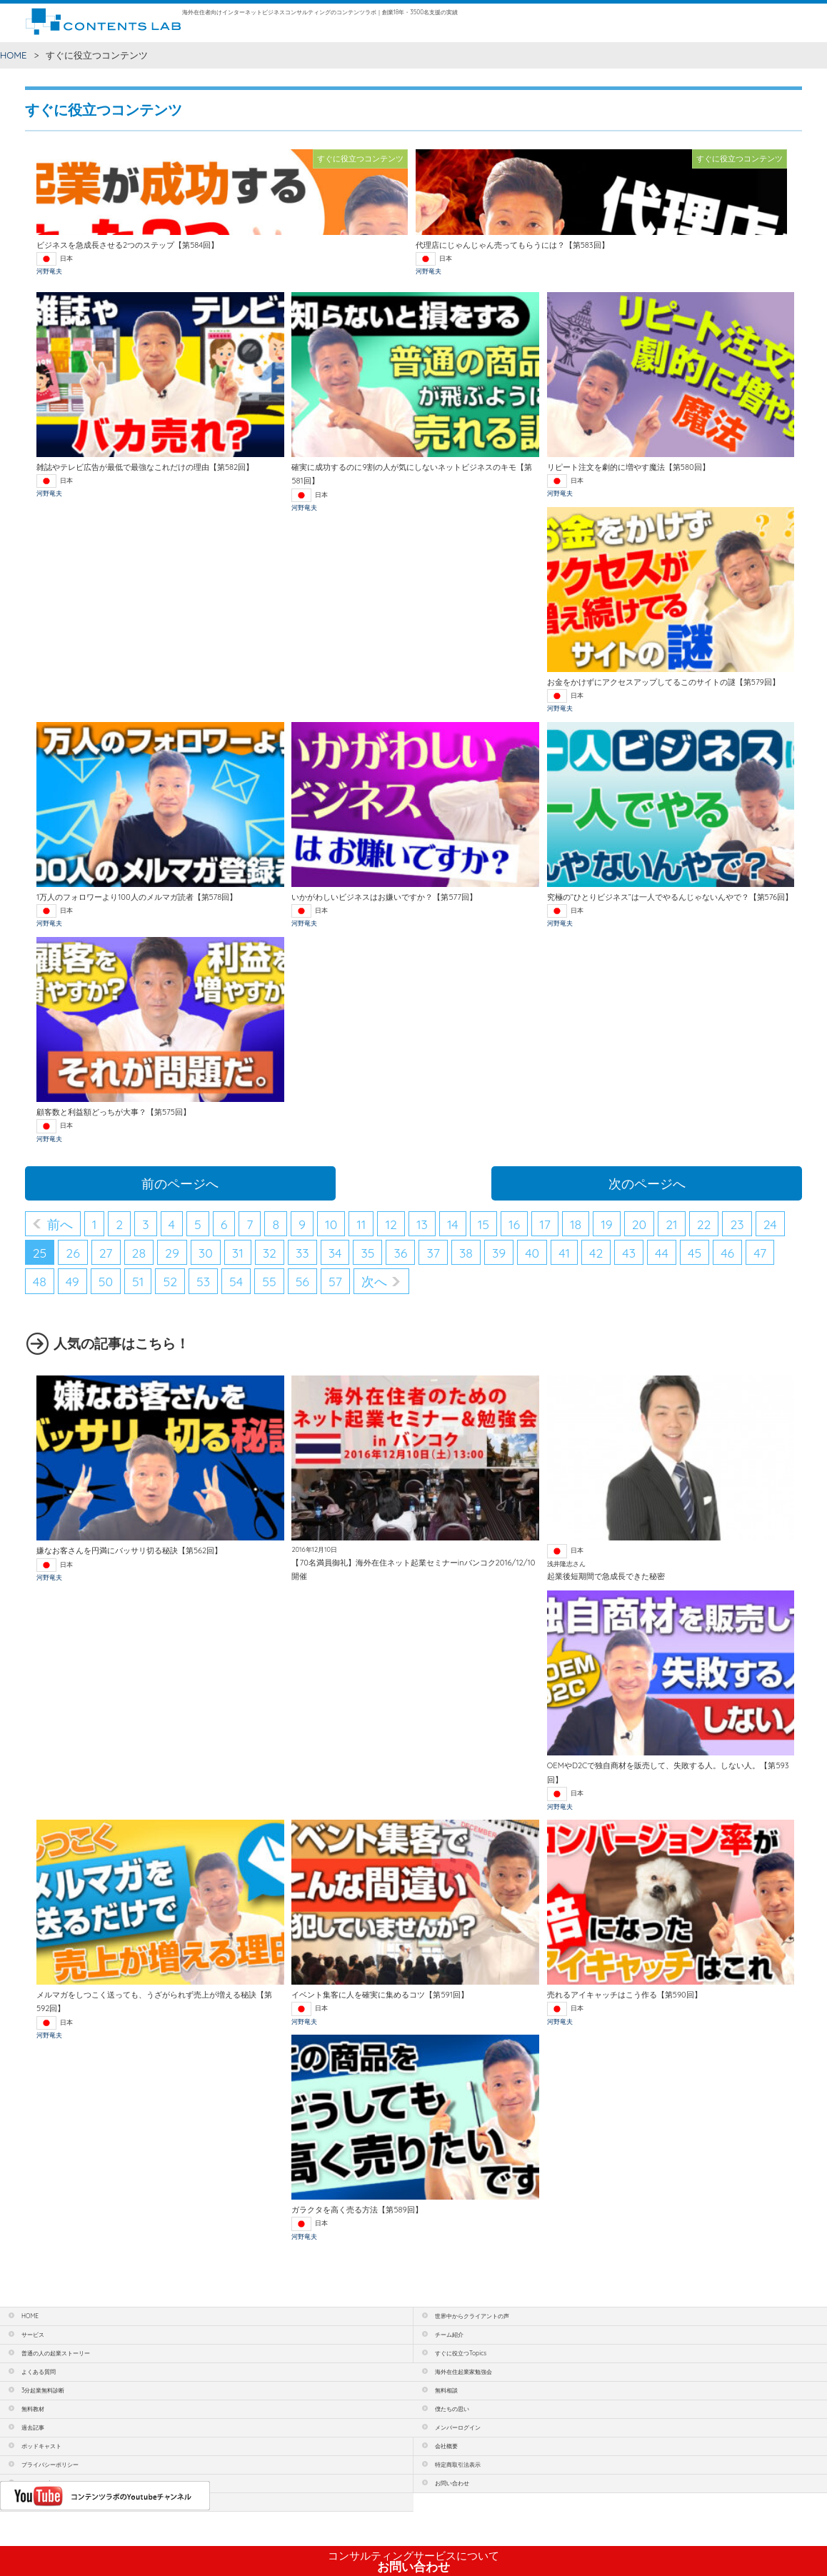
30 (206, 1253)
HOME (13, 55)
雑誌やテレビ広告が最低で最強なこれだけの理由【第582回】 (145, 467)
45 (694, 1253)
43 (629, 1253)
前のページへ (180, 1183)
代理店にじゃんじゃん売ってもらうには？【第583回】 (512, 245)
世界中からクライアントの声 (472, 2316)
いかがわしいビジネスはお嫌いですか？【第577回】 (384, 897)
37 (433, 1253)
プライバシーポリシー (50, 2464)
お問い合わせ (413, 2562)
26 (72, 1253)
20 (639, 1224)
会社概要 (446, 2446)
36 (400, 1253)
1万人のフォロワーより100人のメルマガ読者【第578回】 (136, 897)
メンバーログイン (458, 2427)
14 (452, 1224)
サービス (32, 2334)
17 (545, 1224)
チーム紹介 (449, 2334)
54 (236, 1281)
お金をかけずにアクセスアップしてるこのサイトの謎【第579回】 (663, 682)
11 (361, 1224)
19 (607, 1224)
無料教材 (32, 2408)
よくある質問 (38, 2371)
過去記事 (32, 2427)
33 (302, 1253)
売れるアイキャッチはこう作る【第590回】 (624, 1995)
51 (138, 1281)
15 (483, 1224)
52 (170, 1281)
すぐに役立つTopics (460, 2353)
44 (661, 1253)
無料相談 (446, 2390)
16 (514, 1224)
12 (390, 1224)
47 (759, 1253)
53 (203, 1281)
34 (335, 1253)
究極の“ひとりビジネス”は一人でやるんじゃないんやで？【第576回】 (670, 897)
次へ (374, 1281)
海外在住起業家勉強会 (463, 2371)
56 (302, 1281)
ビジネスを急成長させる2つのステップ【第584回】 (127, 245)
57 (335, 1281)
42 (596, 1253)
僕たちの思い (452, 2408)
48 (39, 1281)
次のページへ (647, 1183)
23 (736, 1224)
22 (704, 1224)
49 (72, 1281)
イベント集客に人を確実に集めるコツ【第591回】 (379, 1995)
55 (269, 1281)
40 (532, 1253)
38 (466, 1253)
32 (269, 1253)
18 (575, 1224)
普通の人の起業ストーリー (55, 2353)
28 (139, 1253)
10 (331, 1224)
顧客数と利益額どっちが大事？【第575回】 (113, 1112)
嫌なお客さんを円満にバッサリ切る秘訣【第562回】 (129, 1550)
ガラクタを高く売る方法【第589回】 (356, 2210)
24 (770, 1224)
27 (106, 1253)
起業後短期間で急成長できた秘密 (606, 1576)
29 (172, 1253)
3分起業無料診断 (42, 2390)
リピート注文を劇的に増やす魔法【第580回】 (628, 467)
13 (422, 1224)
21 (671, 1224)
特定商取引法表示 (458, 2464)
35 (367, 1253)
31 (238, 1253)
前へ (60, 1224)
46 (727, 1253)
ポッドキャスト (41, 2446)
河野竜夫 (49, 271)
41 (564, 1253)
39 (499, 1253)
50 (106, 1281)
